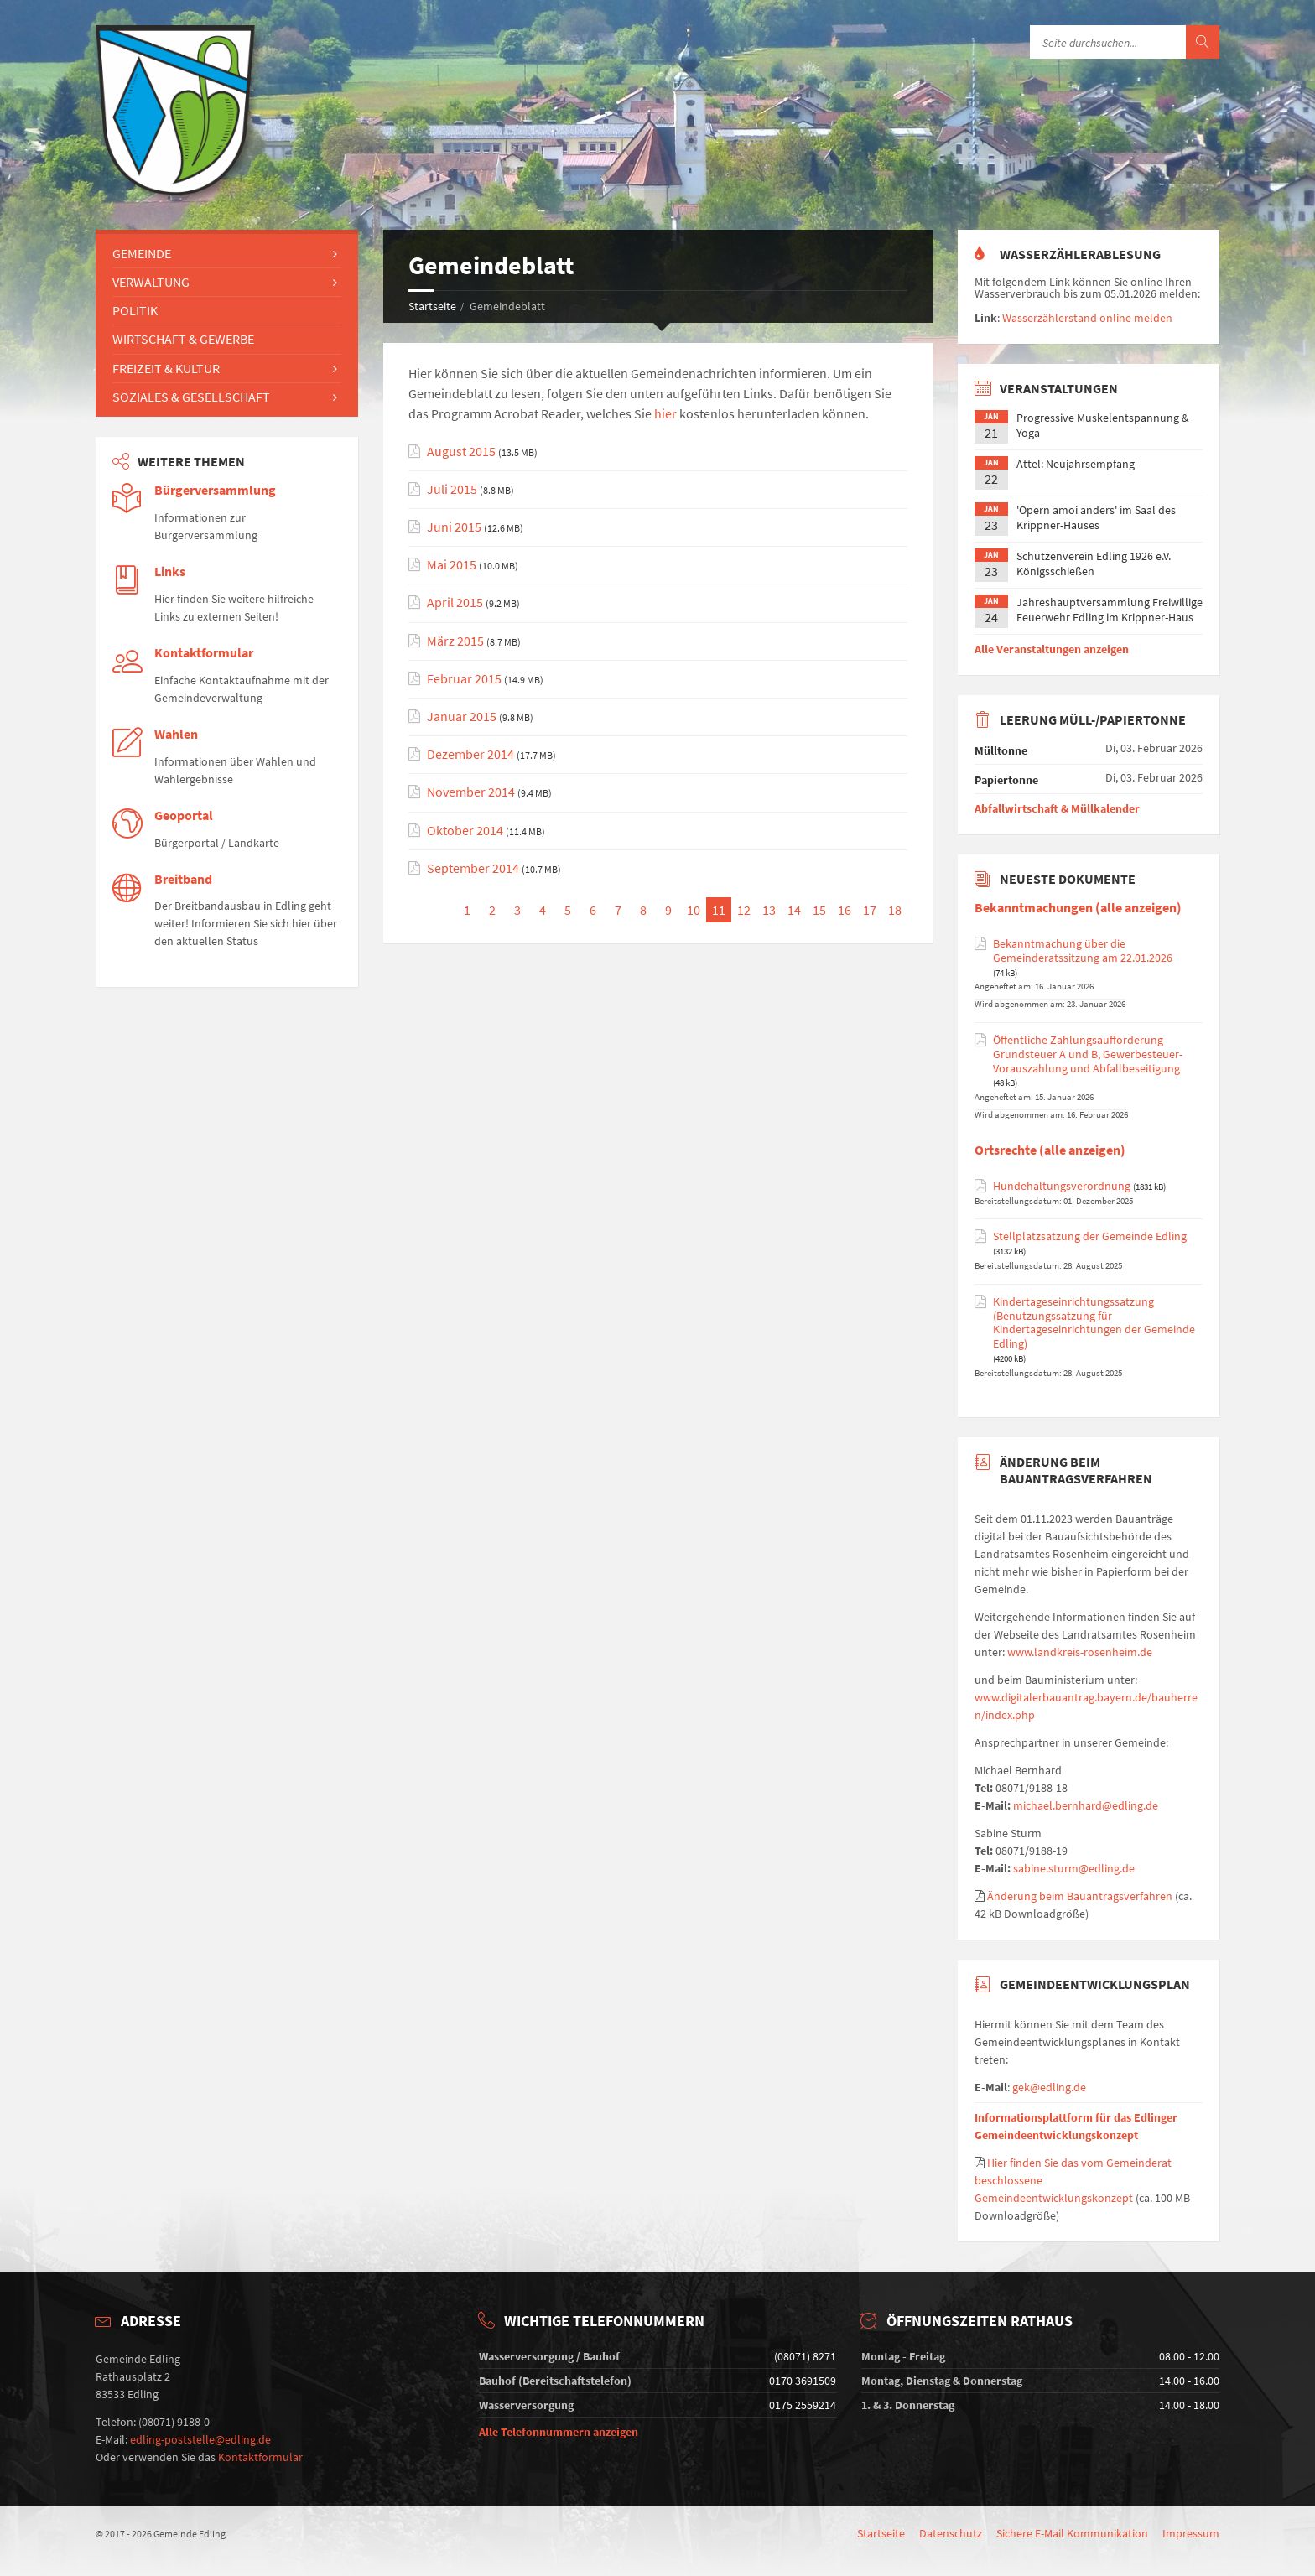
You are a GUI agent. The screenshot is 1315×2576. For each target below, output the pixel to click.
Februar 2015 (464, 679)
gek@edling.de (1049, 2087)
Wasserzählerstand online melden (1087, 317)
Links (169, 571)
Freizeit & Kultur (166, 368)
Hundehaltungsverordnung (1061, 1186)
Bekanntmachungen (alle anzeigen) (1078, 908)
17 (869, 909)
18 (895, 909)
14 (794, 909)
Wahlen (176, 734)
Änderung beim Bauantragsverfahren (1079, 1895)
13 (769, 909)
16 (844, 909)
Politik (135, 310)
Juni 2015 (454, 527)
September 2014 (473, 868)
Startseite (432, 306)
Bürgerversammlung (215, 490)
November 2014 (471, 792)
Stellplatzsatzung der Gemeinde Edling (1090, 1236)
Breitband (183, 879)
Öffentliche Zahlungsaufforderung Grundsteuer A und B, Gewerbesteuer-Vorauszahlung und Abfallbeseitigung (1087, 1054)
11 (718, 909)
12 (744, 909)
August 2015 (461, 452)
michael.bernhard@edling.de (1085, 1805)
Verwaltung (151, 281)
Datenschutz (950, 2533)
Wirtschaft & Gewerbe (183, 338)
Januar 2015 (461, 716)
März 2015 (455, 641)
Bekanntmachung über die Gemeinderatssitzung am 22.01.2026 (1082, 951)
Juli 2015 (452, 489)
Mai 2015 (451, 565)
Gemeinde (141, 253)
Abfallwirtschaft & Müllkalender (1057, 808)
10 (693, 909)
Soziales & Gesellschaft (191, 396)
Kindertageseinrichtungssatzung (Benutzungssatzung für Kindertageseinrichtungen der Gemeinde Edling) (1094, 1323)
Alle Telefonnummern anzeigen (558, 2431)
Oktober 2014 (465, 831)
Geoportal (183, 815)
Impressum (1190, 2533)
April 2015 (455, 602)
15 (819, 909)
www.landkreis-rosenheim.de (1079, 1651)
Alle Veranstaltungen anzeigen (1052, 649)
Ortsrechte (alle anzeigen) (1050, 1150)
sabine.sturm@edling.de (1074, 1868)
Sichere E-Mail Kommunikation (1072, 2533)
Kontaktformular (203, 653)
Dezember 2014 (470, 754)
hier (665, 413)
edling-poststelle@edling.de (200, 2439)
